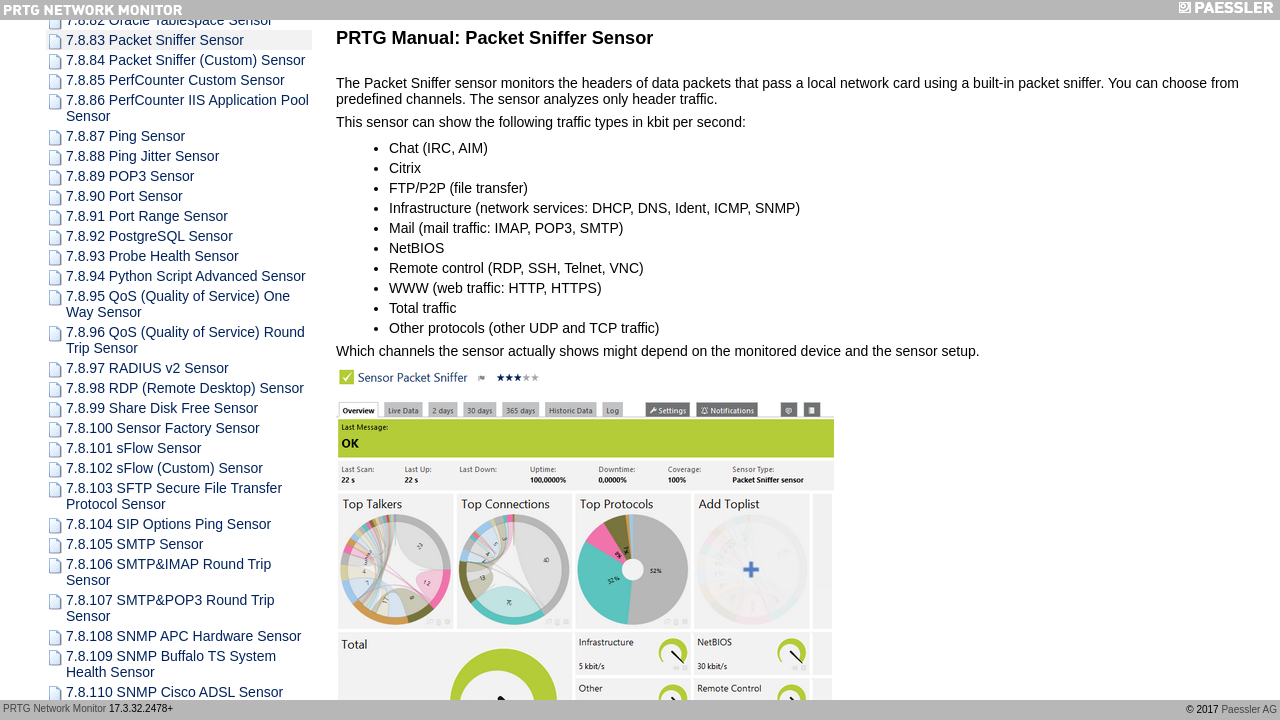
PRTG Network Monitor (54, 708)
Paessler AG (1249, 709)
